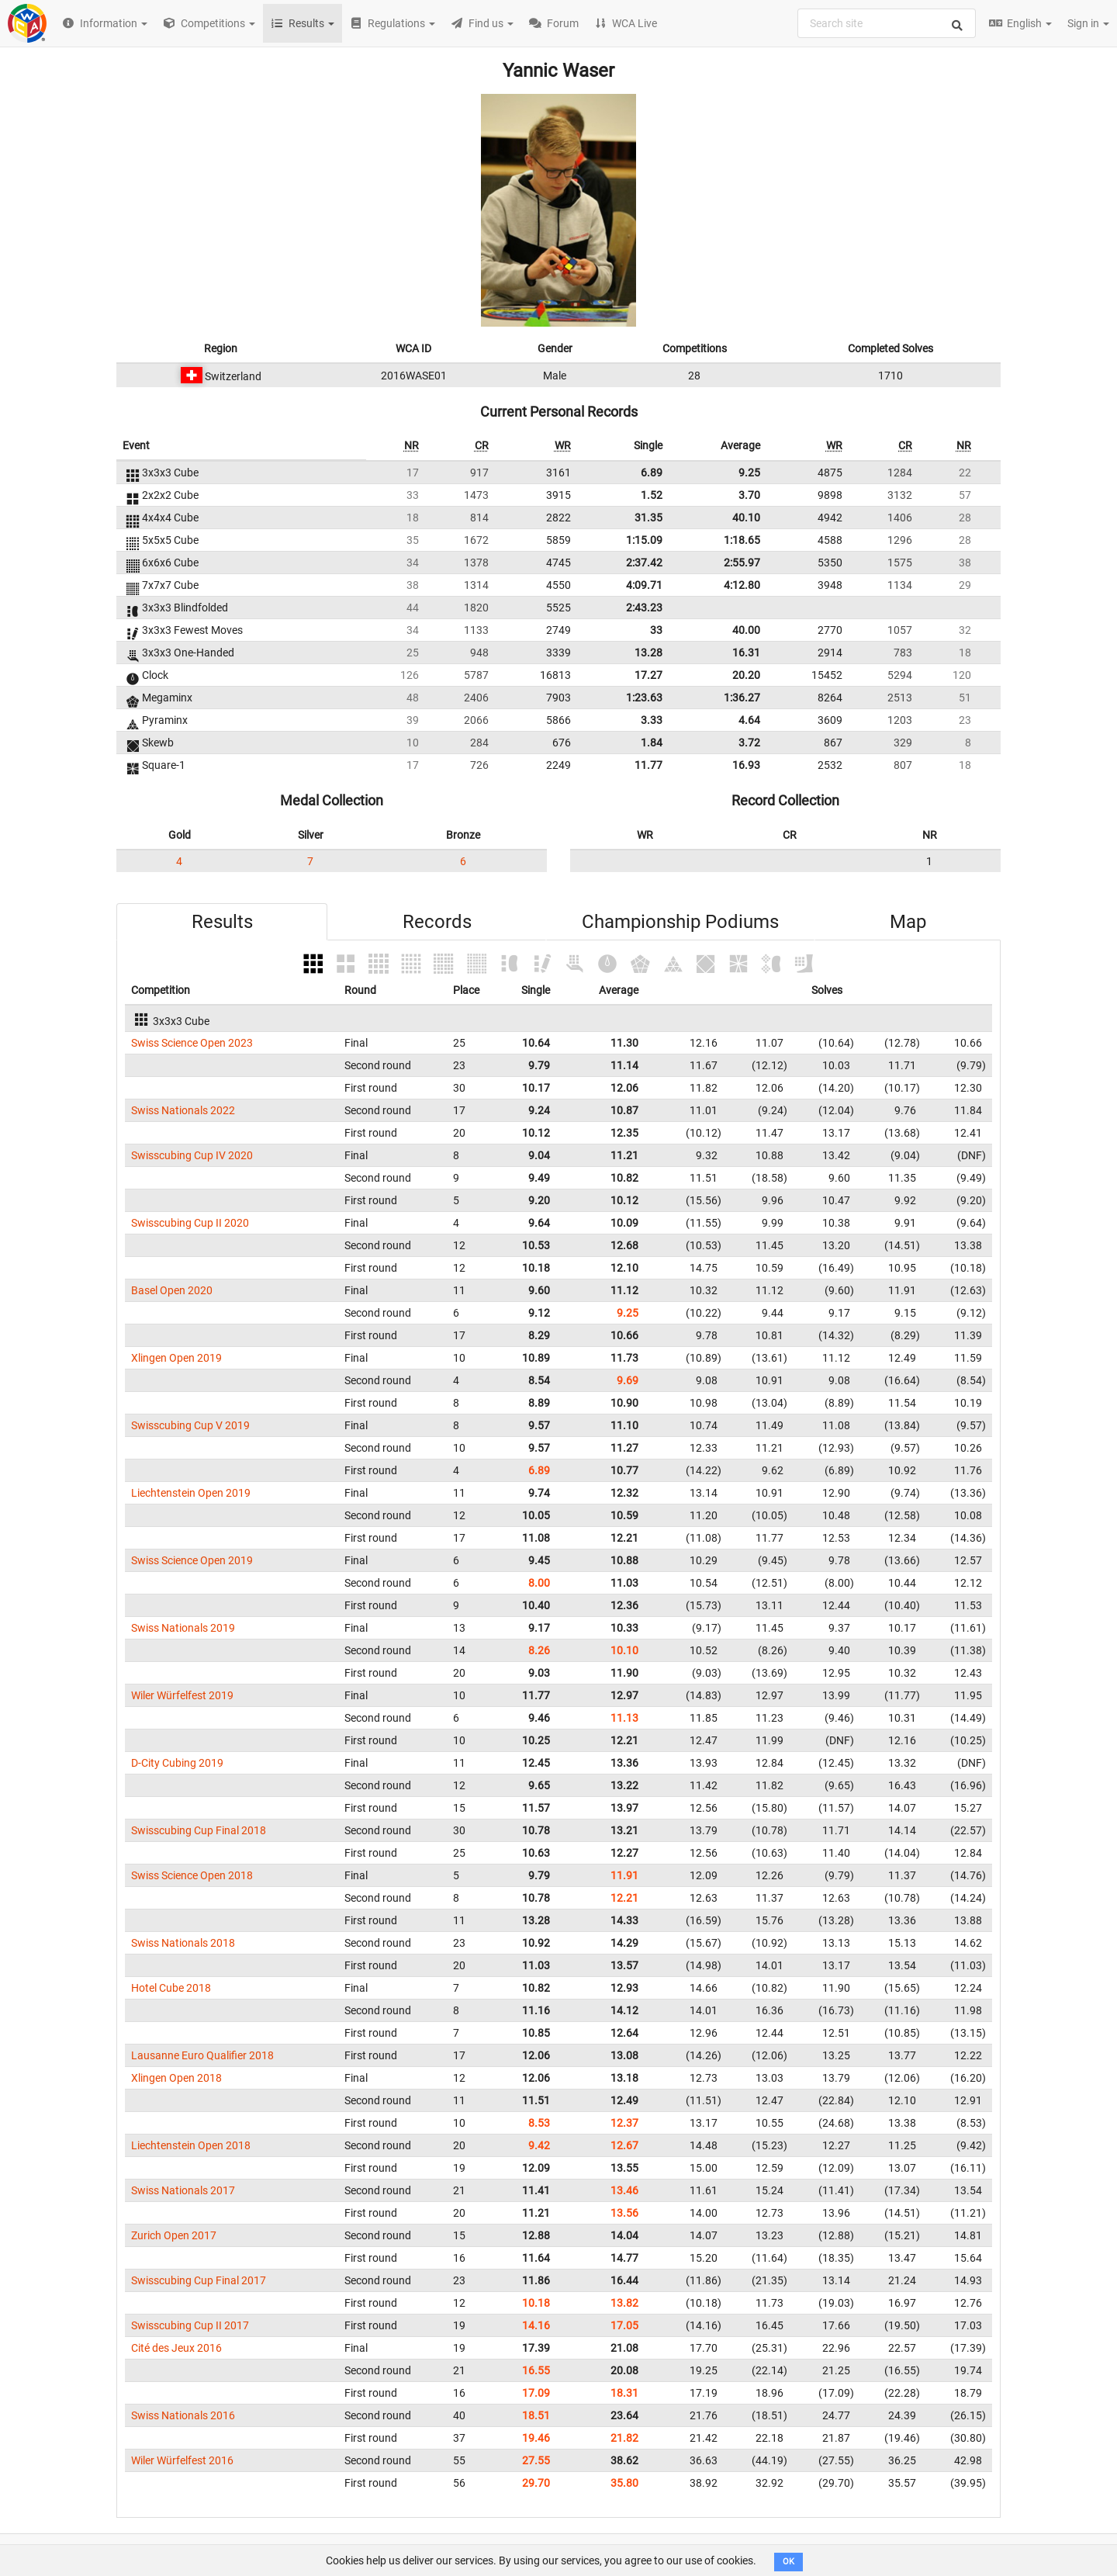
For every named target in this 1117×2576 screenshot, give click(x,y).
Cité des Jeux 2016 (176, 2348)
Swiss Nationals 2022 (183, 1110)
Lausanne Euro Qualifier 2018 (202, 2055)
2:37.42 (644, 562)
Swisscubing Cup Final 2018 (198, 1830)
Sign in (1088, 23)
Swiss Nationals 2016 (183, 2415)
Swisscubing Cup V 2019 (190, 1425)
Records (437, 922)
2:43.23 (644, 607)
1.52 (651, 495)
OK (788, 2562)
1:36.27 (742, 697)
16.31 (746, 652)
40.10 (746, 517)
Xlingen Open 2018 (176, 2078)
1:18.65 (742, 540)
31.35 (648, 517)
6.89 (651, 472)
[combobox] (886, 23)
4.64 (749, 720)
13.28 (648, 652)
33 (656, 630)
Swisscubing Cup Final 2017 (198, 2280)
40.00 (746, 630)
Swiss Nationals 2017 (183, 2190)
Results (222, 922)
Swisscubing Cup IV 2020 (192, 1155)
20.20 (746, 675)
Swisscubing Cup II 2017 (190, 2325)
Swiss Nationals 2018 (183, 1943)
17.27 (648, 675)
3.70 (749, 495)
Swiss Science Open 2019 (192, 1560)
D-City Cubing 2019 (177, 1763)
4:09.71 (644, 585)
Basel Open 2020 (172, 1290)
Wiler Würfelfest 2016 (182, 2460)
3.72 (749, 742)
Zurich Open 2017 (173, 2235)
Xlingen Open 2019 (176, 1358)
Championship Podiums (680, 922)
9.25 (749, 472)
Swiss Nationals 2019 (183, 1628)
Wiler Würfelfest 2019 (182, 1695)
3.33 (651, 720)
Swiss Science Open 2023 (192, 1043)
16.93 (746, 765)
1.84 (651, 742)
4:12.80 (742, 585)
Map (908, 922)
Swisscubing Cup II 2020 (190, 1223)
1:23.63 (644, 697)
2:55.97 (742, 562)
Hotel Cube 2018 (171, 1988)
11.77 (648, 765)
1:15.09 (644, 540)
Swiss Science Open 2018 (192, 1875)
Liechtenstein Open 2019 (191, 1493)
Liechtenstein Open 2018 (191, 2145)
